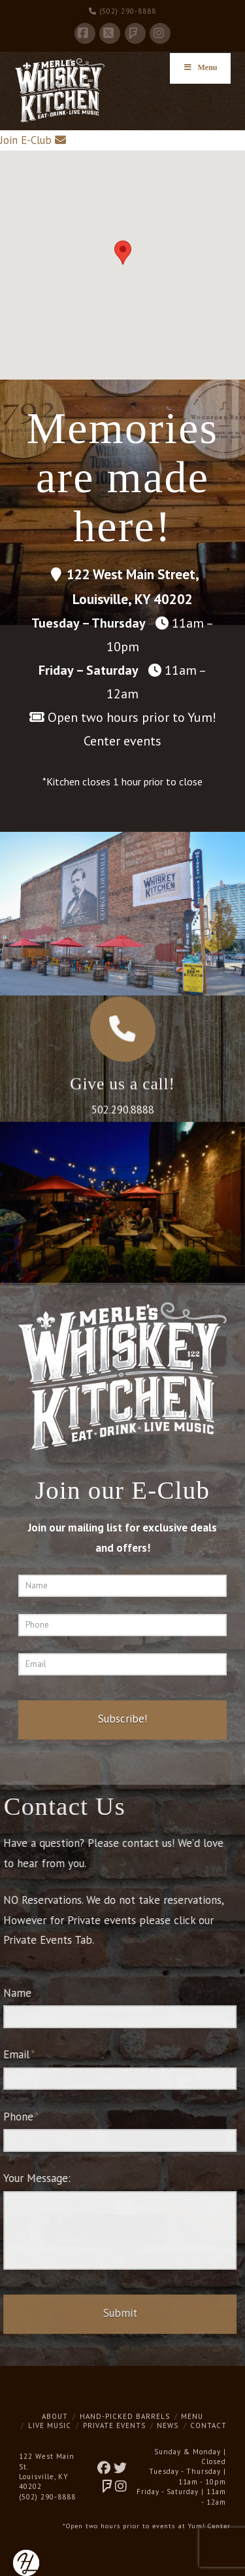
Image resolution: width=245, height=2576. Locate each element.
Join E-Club (26, 140)
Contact (208, 2425)
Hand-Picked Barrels (125, 2416)
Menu (192, 2416)
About (55, 2416)
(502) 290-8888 (122, 11)
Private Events (114, 2425)
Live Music (49, 2425)
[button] (122, 252)
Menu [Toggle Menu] (200, 67)
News (167, 2425)
